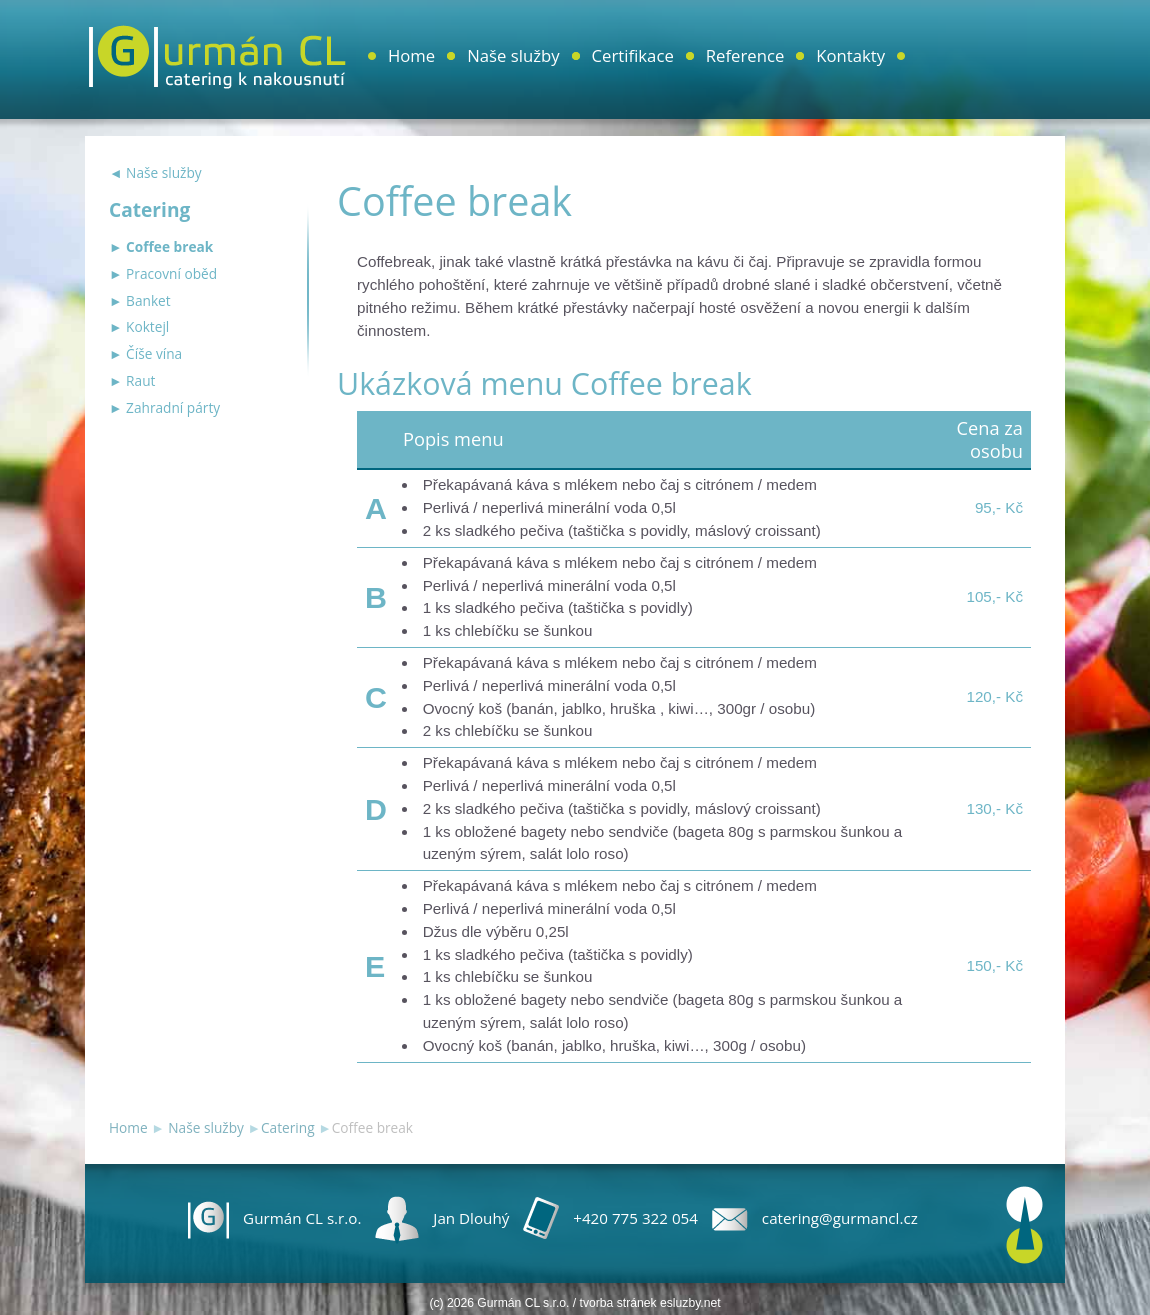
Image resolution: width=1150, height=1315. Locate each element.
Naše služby (513, 55)
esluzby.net (690, 1303)
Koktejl (147, 326)
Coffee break (169, 246)
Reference (745, 55)
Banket (148, 300)
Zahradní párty (173, 407)
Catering (288, 1127)
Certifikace (633, 55)
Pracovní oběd (171, 273)
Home (411, 55)
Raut (140, 380)
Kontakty (850, 55)
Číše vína (154, 353)
